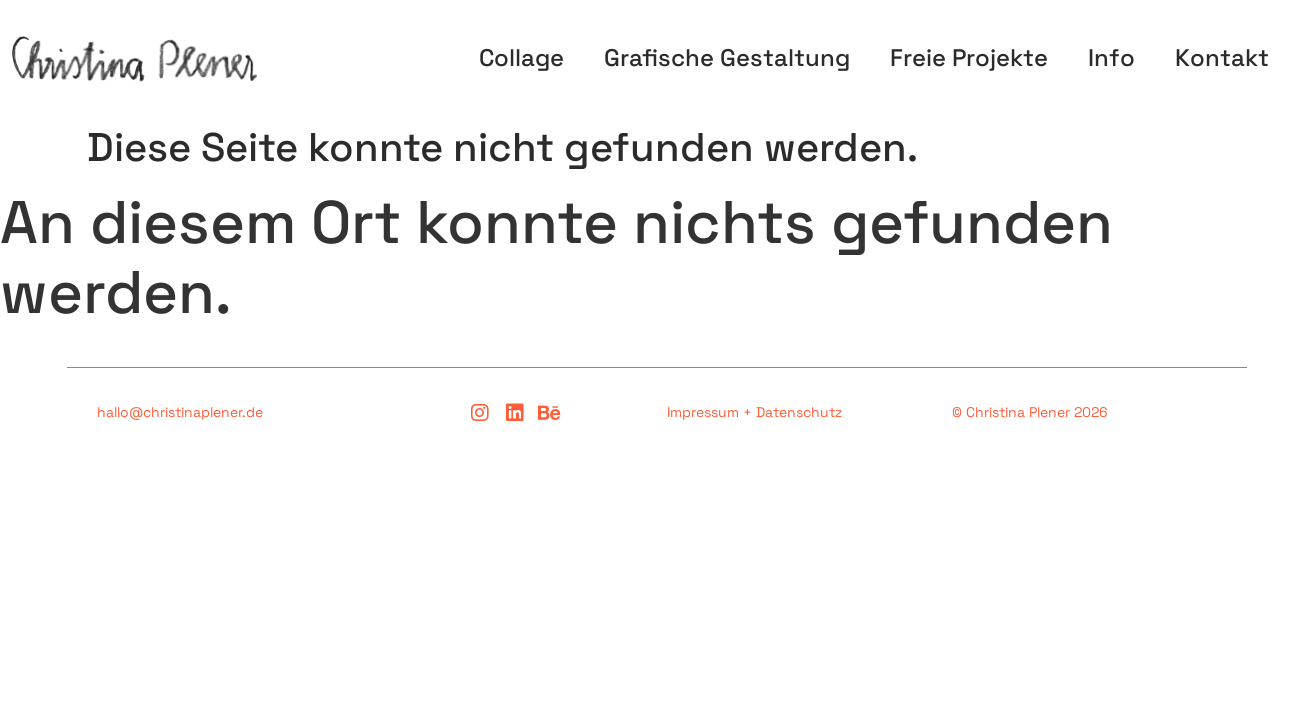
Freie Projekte (969, 57)
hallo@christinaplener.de (180, 412)
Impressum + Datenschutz (754, 412)
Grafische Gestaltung (727, 57)
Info (1111, 57)
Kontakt (1222, 57)
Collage (521, 57)
